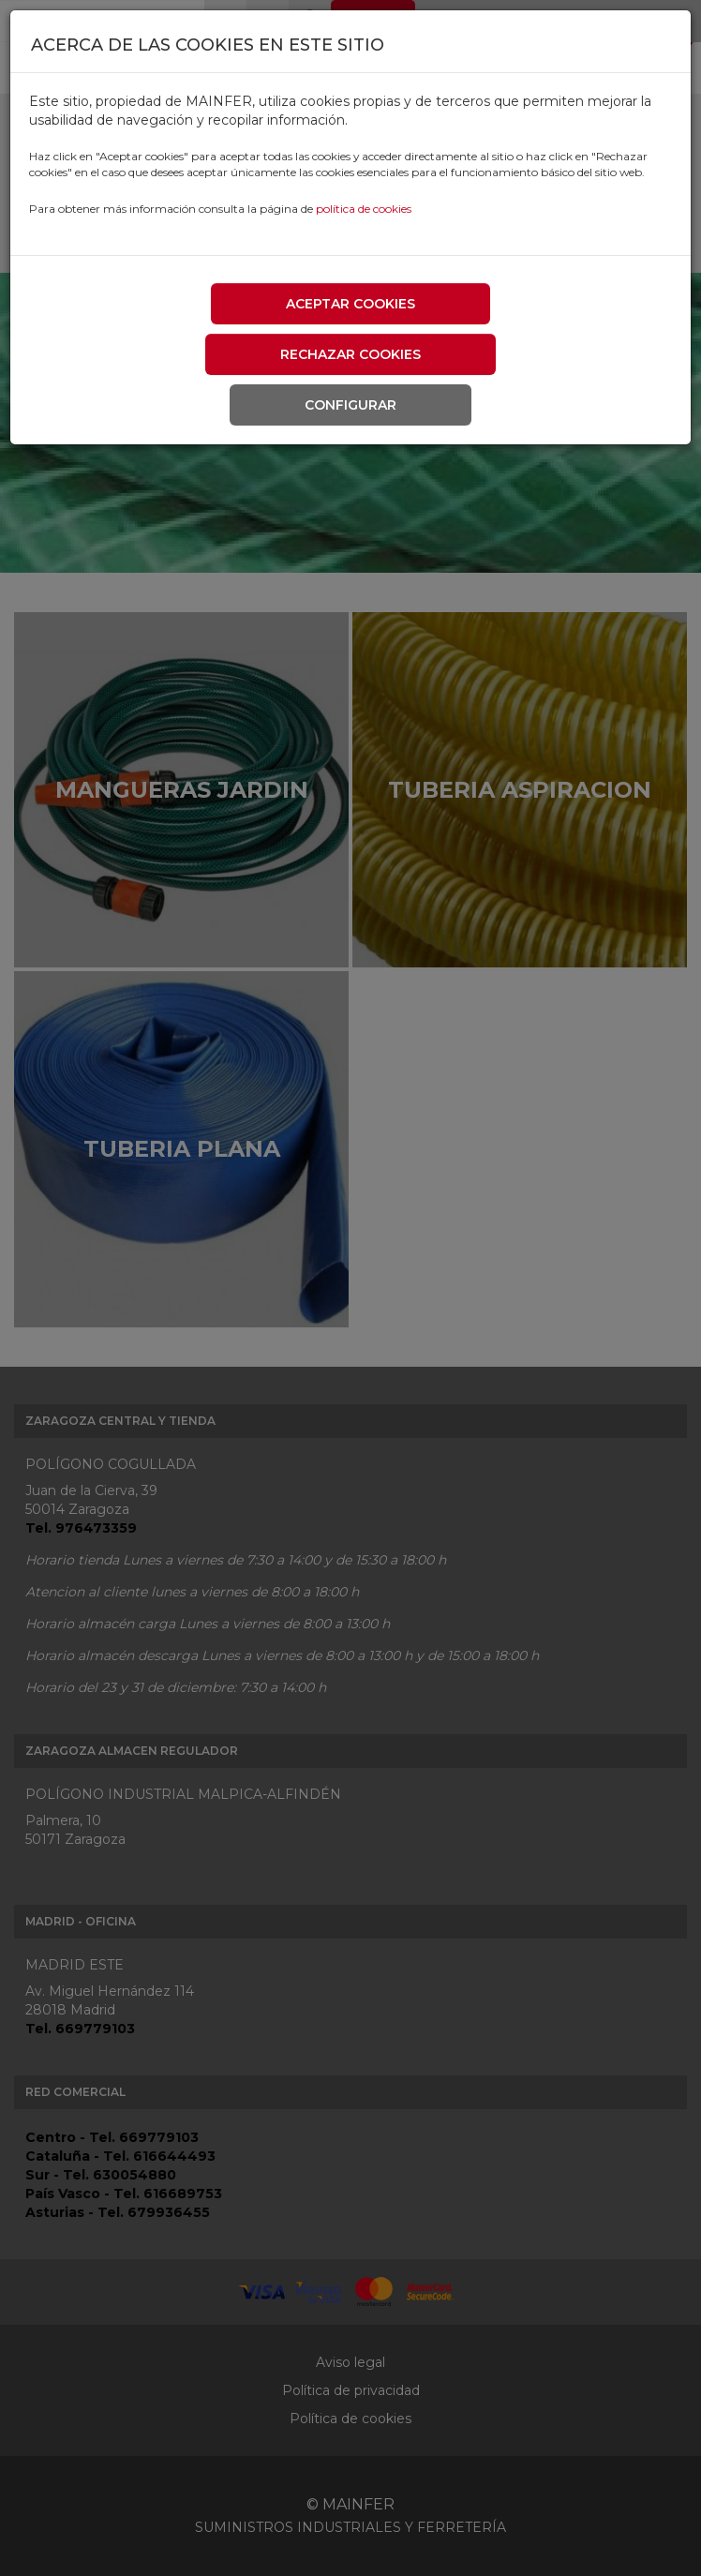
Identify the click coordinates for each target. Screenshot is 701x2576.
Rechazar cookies (350, 354)
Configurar (350, 405)
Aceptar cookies (350, 303)
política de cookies (363, 209)
